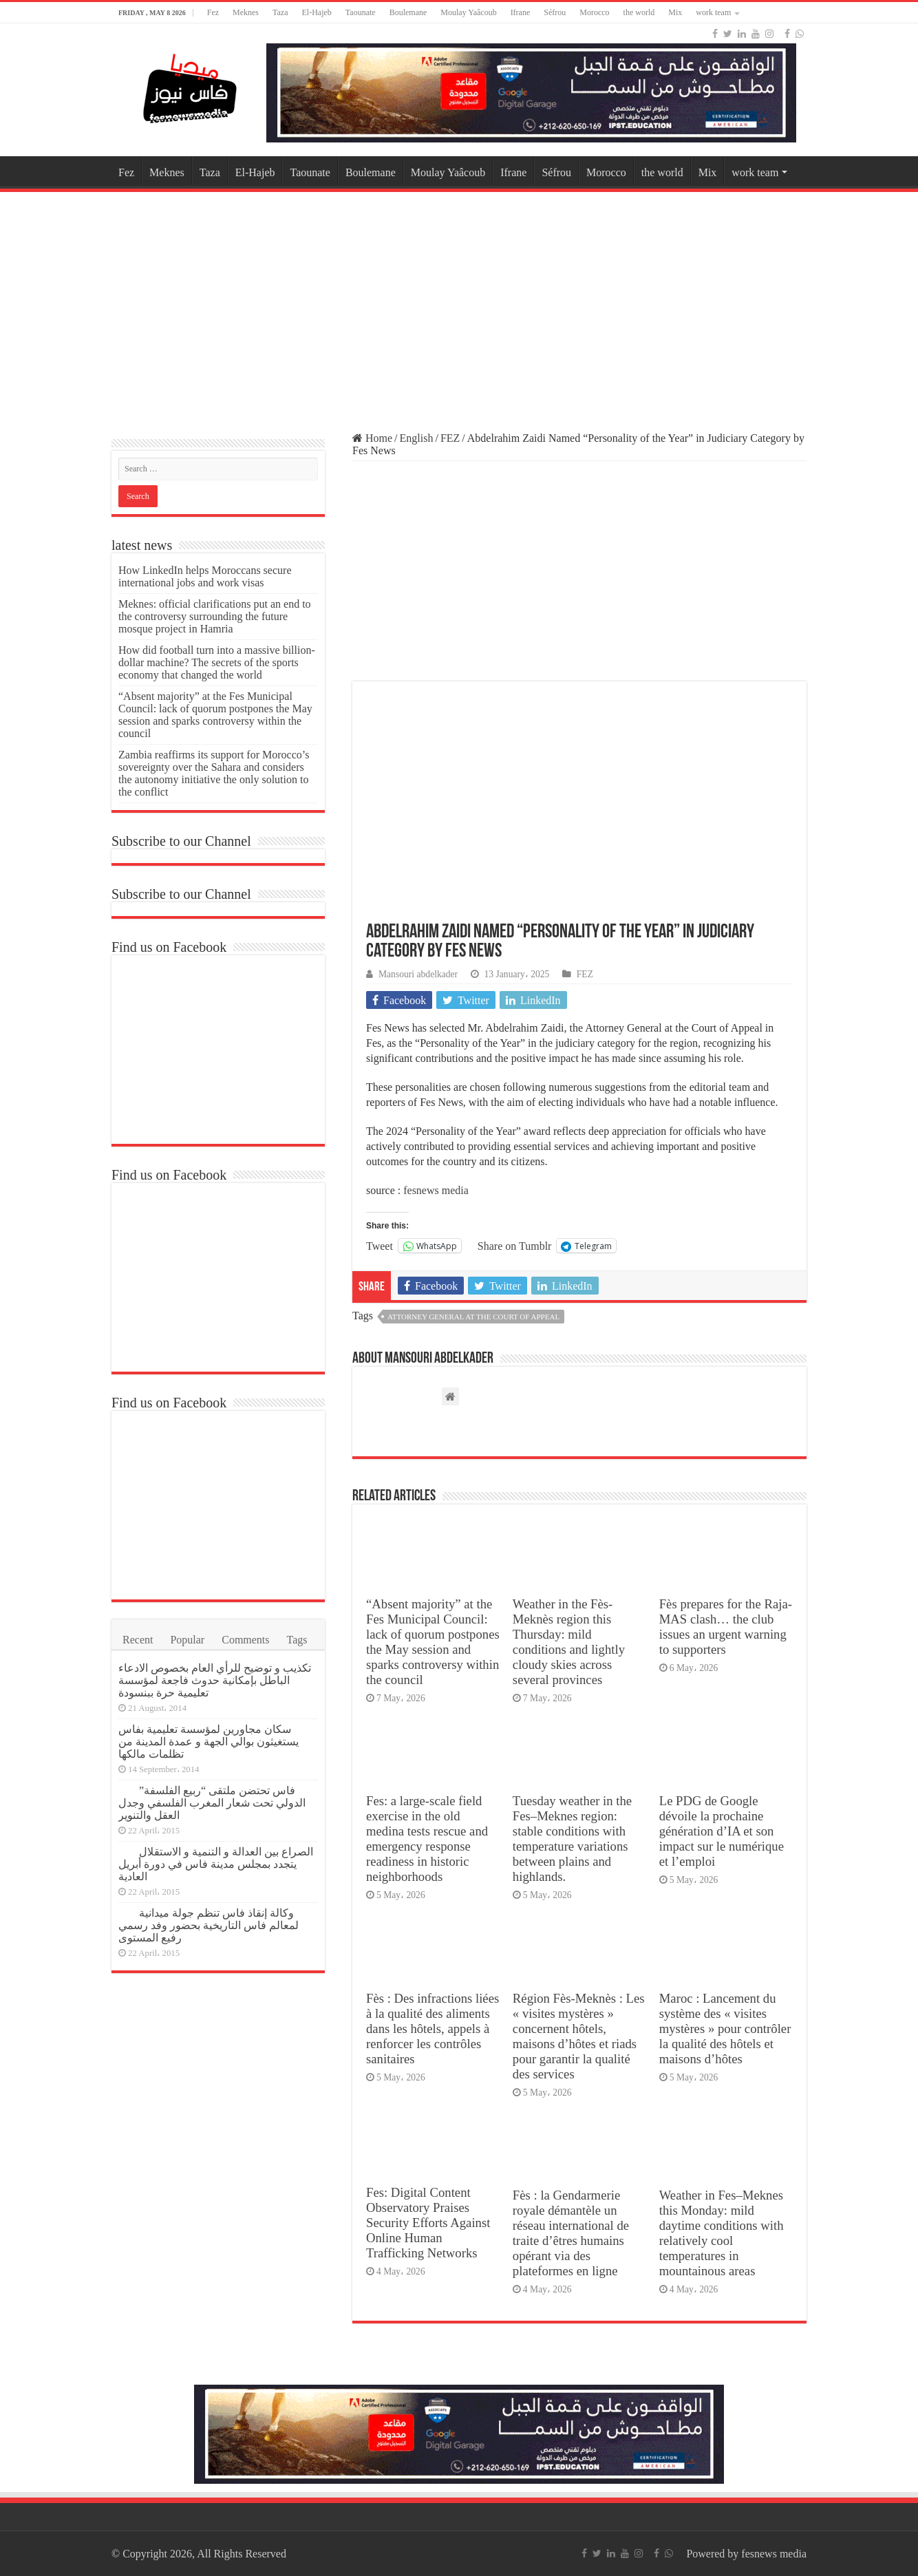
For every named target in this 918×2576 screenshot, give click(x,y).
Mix (675, 12)
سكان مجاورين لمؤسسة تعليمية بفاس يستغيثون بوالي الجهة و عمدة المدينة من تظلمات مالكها (208, 1741)
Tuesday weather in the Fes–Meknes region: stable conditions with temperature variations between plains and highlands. (572, 1838)
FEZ (450, 438)
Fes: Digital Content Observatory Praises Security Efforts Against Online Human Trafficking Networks (428, 2222)
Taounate (360, 12)
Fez (213, 12)
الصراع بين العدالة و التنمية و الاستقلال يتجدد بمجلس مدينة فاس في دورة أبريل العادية (215, 1864)
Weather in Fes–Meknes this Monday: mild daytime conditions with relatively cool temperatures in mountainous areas (721, 2233)
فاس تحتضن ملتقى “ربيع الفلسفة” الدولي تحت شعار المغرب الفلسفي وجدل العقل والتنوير (212, 1803)
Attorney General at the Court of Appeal (473, 1316)
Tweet (379, 1245)
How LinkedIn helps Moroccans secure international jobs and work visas (204, 576)
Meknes (246, 12)
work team (713, 12)
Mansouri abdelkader (418, 974)
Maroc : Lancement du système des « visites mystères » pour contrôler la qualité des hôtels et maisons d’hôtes (725, 2028)
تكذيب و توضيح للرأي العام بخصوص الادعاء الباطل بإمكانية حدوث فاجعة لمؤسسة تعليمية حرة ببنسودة (214, 1680)
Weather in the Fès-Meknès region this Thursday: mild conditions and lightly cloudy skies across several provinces (569, 1642)
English (417, 438)
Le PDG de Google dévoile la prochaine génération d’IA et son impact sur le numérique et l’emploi (721, 1831)
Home (372, 438)
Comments (245, 1640)
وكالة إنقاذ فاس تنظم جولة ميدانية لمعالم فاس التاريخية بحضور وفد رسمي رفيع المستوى (208, 1925)
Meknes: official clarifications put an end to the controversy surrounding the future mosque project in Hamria (214, 616)
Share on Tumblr (515, 1245)
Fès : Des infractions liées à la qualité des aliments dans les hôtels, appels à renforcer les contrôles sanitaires (432, 2028)
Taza (280, 12)
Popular (187, 1640)
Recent (137, 1640)
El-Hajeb (317, 12)
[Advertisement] (459, 305)
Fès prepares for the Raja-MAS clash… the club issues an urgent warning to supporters (725, 1627)
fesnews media (436, 1190)
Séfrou (555, 12)
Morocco (594, 12)
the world (639, 12)
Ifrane (521, 12)
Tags (297, 1640)
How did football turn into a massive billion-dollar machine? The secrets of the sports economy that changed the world (216, 662)
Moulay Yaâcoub (468, 12)
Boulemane (408, 12)
